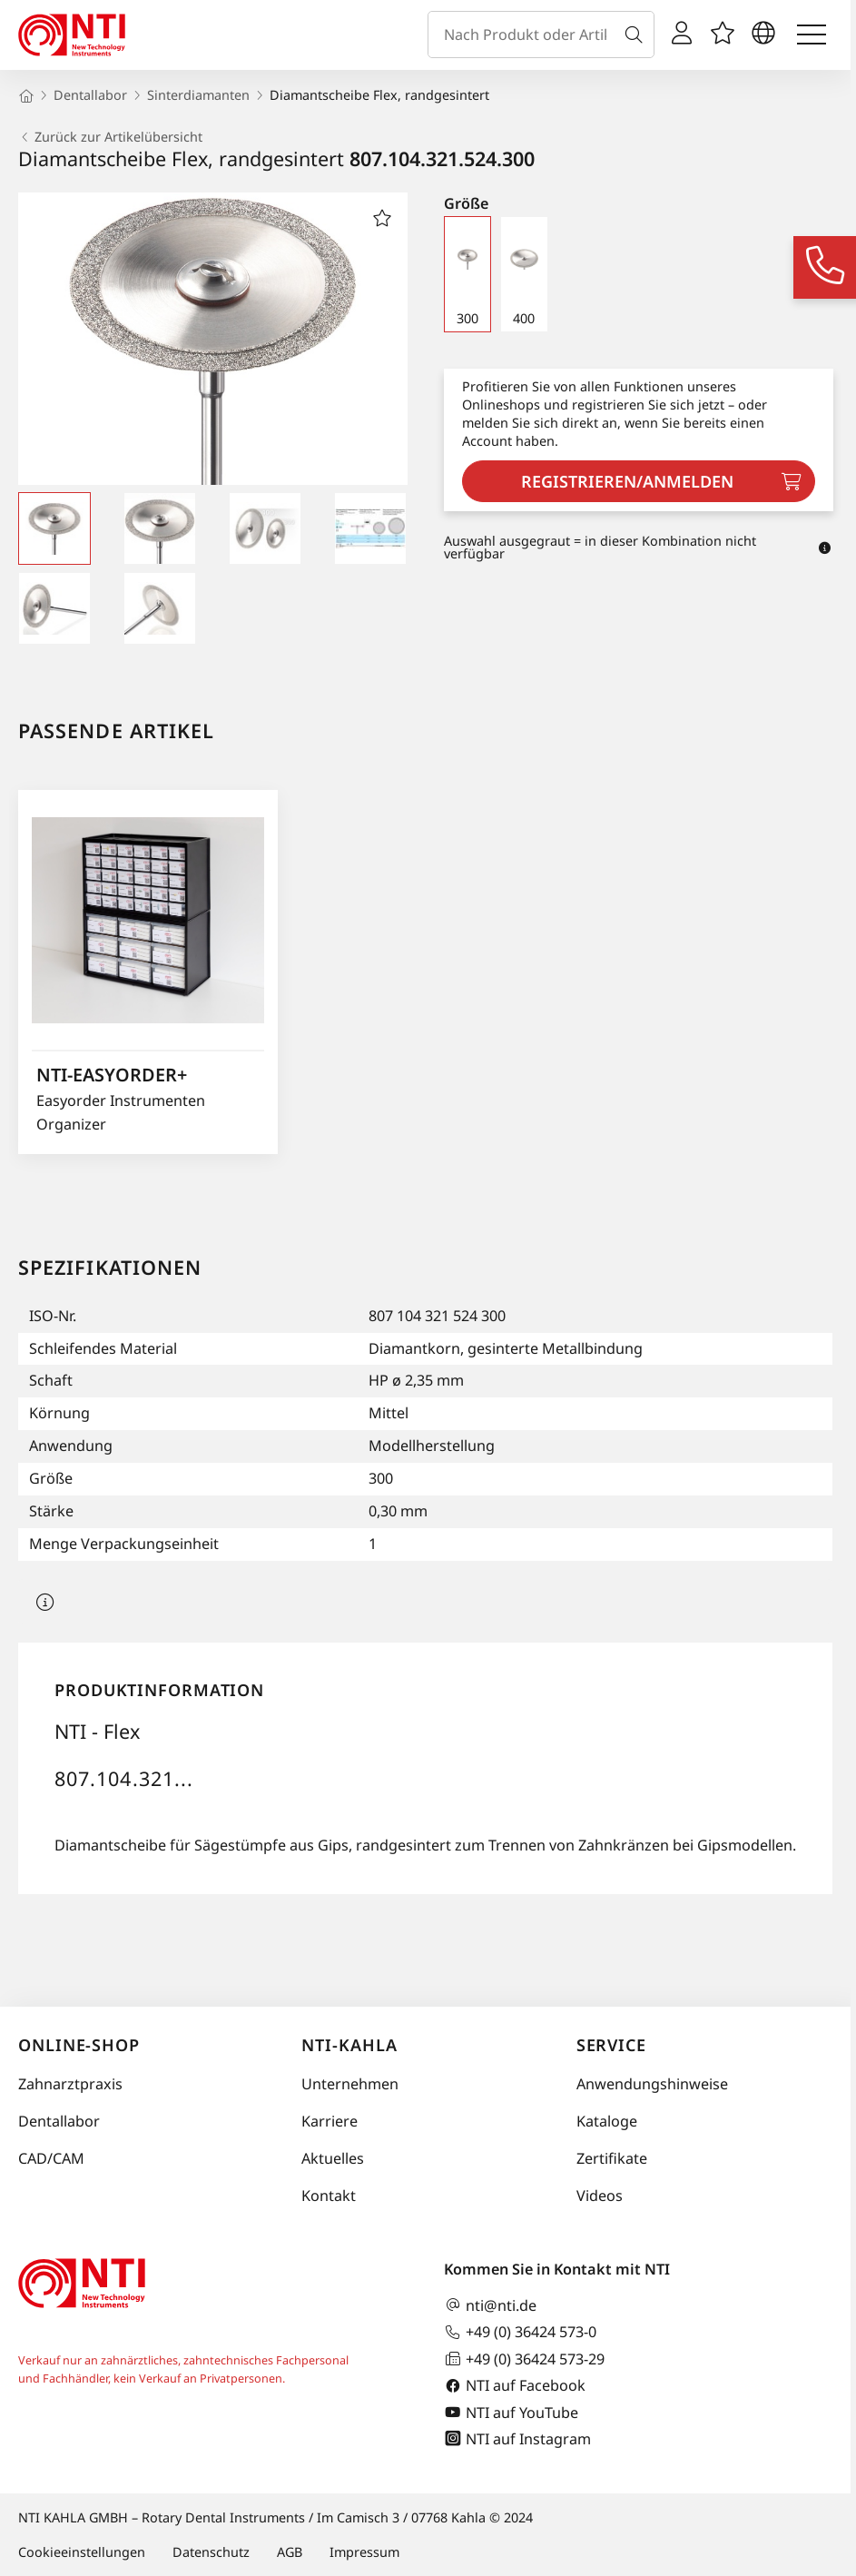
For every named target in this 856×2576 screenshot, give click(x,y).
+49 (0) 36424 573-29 (524, 2358)
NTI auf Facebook (514, 2385)
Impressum (364, 2552)
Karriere (329, 2121)
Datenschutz (211, 2552)
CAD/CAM (51, 2158)
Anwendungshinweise (652, 2084)
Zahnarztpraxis (70, 2084)
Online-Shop (79, 2045)
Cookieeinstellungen (81, 2552)
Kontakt (328, 2196)
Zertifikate (611, 2158)
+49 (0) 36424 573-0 (520, 2332)
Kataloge (606, 2121)
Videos (599, 2196)
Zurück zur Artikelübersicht (110, 137)
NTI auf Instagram (517, 2438)
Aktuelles (332, 2158)
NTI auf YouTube (511, 2412)
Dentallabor (59, 2121)
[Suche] (637, 34)
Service (611, 2045)
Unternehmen (349, 2084)
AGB (289, 2552)
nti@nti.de (490, 2305)
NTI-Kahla (349, 2045)
